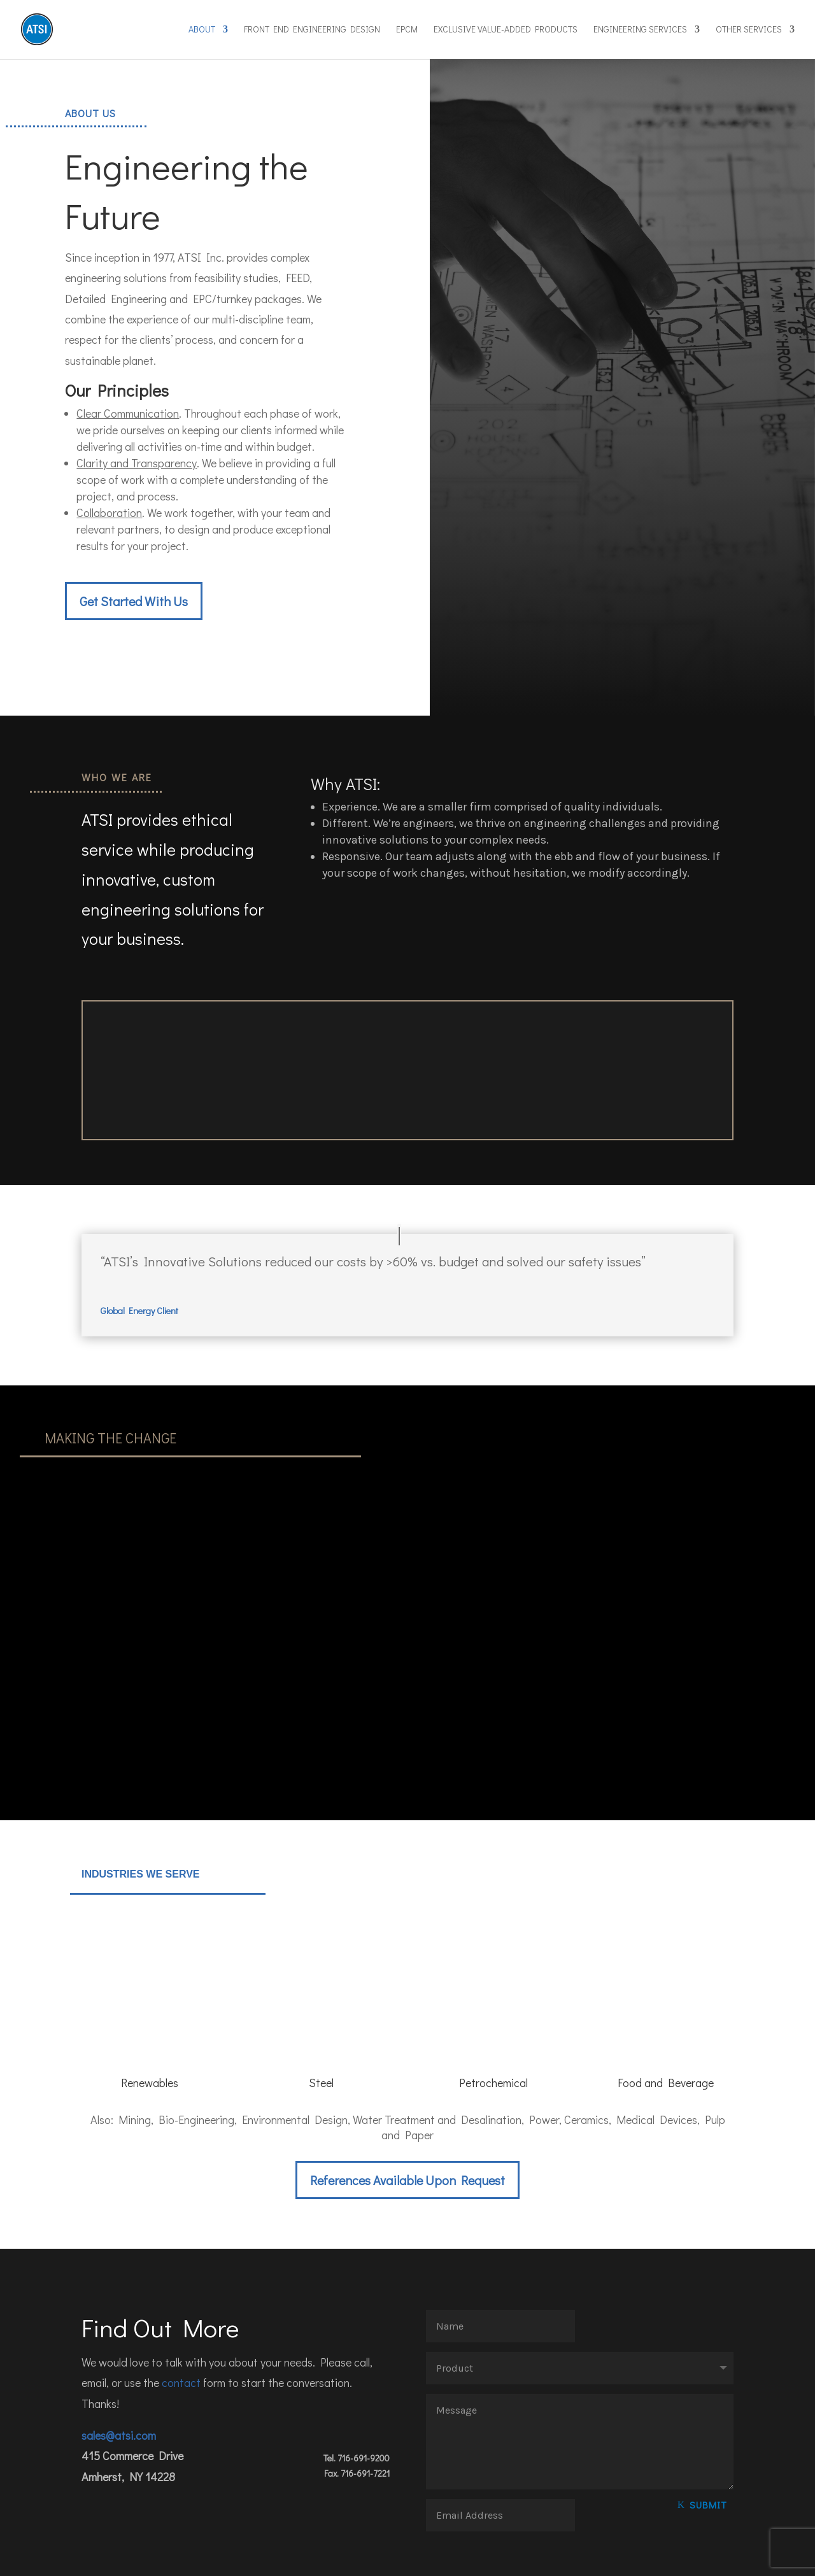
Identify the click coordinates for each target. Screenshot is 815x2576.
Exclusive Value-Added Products (506, 30)
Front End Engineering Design (312, 30)
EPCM (407, 30)
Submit (708, 2444)
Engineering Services (640, 30)
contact (181, 2323)
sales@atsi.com (119, 2376)
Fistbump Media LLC (170, 2559)
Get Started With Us (134, 601)
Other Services (749, 30)
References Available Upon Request (407, 2120)
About (201, 30)
